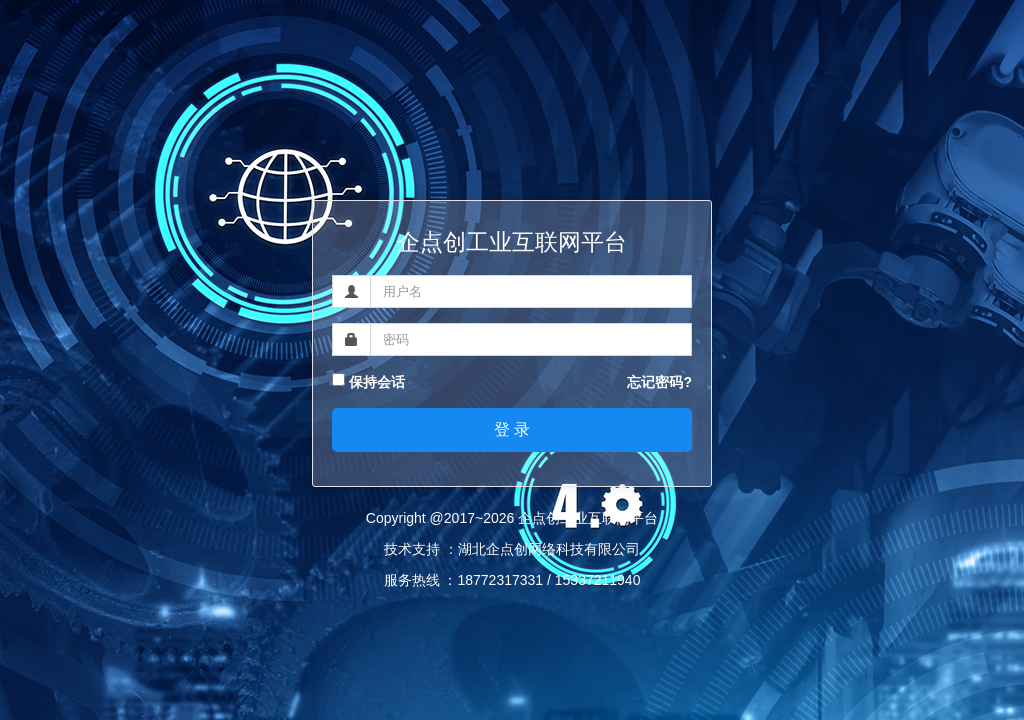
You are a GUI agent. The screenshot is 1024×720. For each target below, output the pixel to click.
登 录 (512, 429)
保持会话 (368, 382)
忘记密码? (659, 382)
